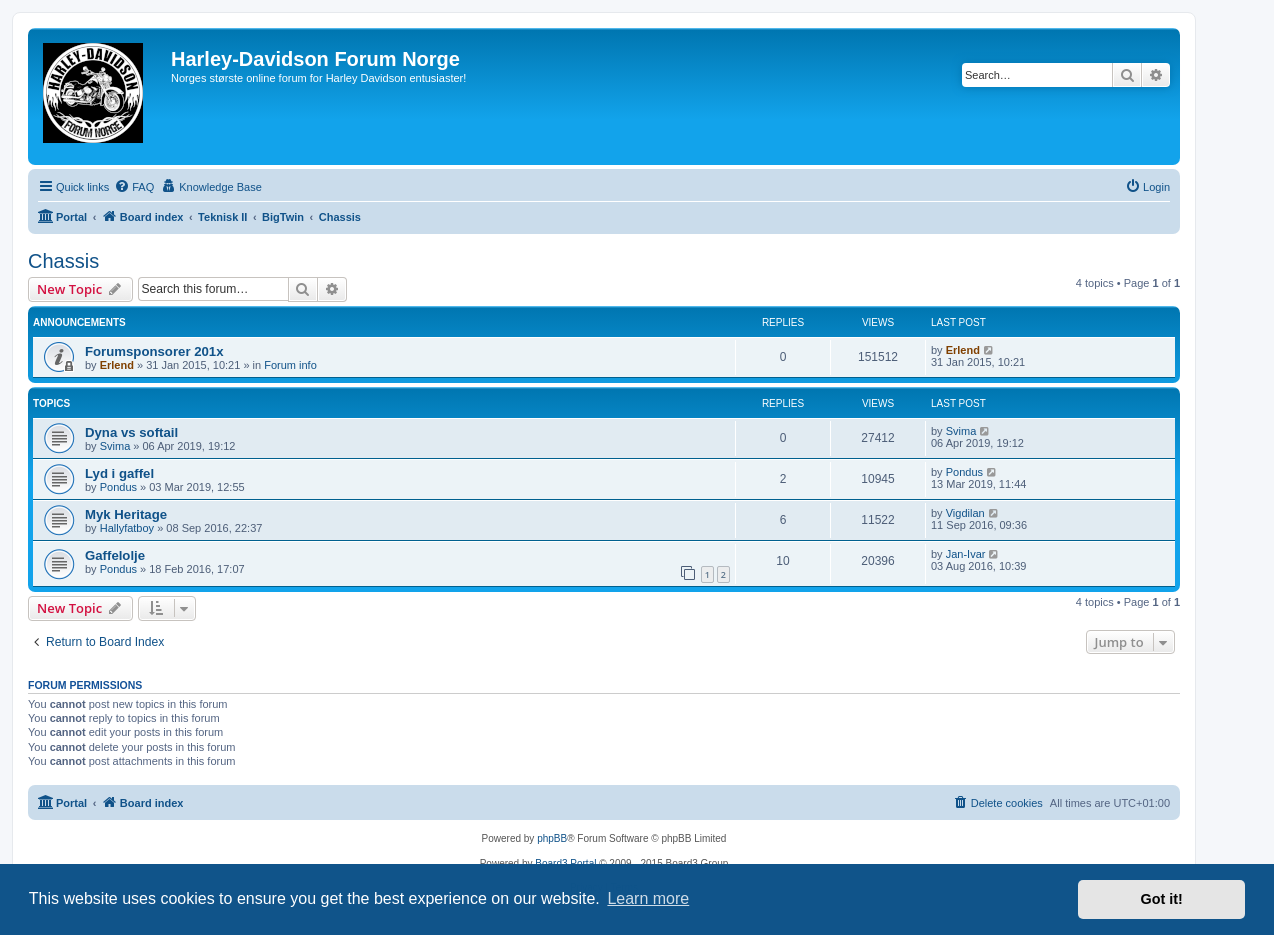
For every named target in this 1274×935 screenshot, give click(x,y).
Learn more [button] (648, 898)
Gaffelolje (115, 555)
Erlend (117, 365)
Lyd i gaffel (119, 473)
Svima (115, 446)
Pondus (118, 487)
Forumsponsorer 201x (154, 351)
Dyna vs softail (131, 432)
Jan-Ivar (966, 554)
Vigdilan (965, 513)
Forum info (290, 365)
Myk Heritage (126, 514)
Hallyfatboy (127, 528)
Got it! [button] (1162, 899)
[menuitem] (134, 187)
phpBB (552, 838)
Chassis (63, 261)
